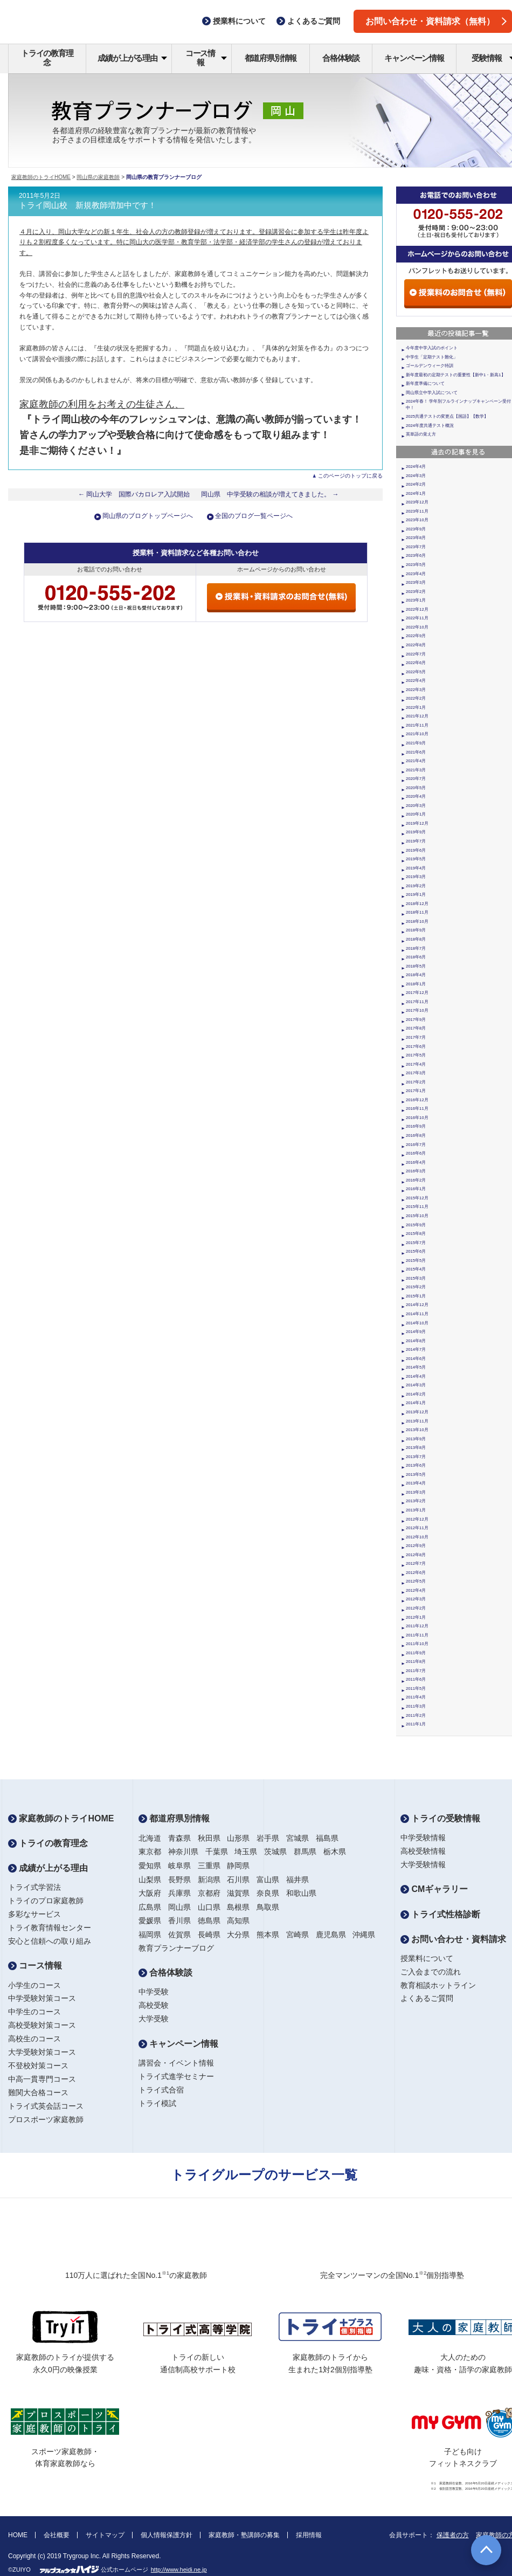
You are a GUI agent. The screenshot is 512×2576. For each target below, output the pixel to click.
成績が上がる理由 (132, 58)
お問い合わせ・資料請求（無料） (436, 21)
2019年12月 (417, 823)
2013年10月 (417, 1429)
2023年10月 (417, 519)
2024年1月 (416, 493)
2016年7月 (416, 1144)
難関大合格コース (38, 2092)
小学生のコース (34, 1985)
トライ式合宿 (161, 2089)
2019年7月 (416, 841)
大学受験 (154, 2018)
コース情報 (206, 58)
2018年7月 (416, 948)
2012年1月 (416, 1617)
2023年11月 (417, 511)
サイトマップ (105, 2535)
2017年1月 (416, 1090)
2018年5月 (416, 966)
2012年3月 (416, 1599)
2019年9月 (416, 832)
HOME (17, 2535)
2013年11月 (417, 1421)
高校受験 (154, 2005)
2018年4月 (416, 974)
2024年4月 (416, 466)
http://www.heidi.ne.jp (179, 2569)
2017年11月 (417, 1001)
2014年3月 (416, 1385)
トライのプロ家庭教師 (46, 1900)
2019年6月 (416, 850)
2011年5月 (416, 1688)
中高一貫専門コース (42, 2079)
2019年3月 (416, 876)
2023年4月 (416, 573)
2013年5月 (416, 1474)
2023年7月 (416, 546)
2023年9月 (416, 529)
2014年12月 (417, 1304)
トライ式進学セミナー (176, 2076)
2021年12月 (417, 716)
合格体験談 (340, 58)
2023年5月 (416, 564)
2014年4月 (416, 1376)
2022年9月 (416, 635)
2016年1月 (416, 1188)
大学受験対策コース (42, 2052)
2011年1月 (416, 1724)
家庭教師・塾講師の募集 (244, 2535)
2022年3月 (416, 689)
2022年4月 (416, 680)
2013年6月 (416, 1465)
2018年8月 (416, 939)
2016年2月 (416, 1180)
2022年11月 (417, 618)
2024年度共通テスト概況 (430, 425)
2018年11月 (417, 912)
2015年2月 (416, 1286)
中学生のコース (34, 2011)
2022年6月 (416, 662)
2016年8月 (416, 1135)
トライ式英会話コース (46, 2106)
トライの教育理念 (47, 58)
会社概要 (57, 2535)
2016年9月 (416, 1126)
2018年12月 (417, 903)
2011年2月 (416, 1715)
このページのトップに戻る (350, 476)
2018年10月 (417, 921)
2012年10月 (417, 1537)
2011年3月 (416, 1706)
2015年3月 (416, 1278)
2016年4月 (416, 1162)
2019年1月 (416, 894)
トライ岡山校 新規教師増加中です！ (87, 205)
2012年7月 (416, 1563)
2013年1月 (416, 1510)
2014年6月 (416, 1358)
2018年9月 (416, 930)
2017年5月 (416, 1055)
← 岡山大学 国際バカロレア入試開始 (134, 494)
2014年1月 (416, 1402)
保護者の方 (453, 2535)
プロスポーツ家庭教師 (46, 2119)
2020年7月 (416, 778)
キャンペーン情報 (414, 58)
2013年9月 (416, 1439)
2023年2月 (416, 591)
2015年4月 (416, 1269)
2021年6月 (416, 752)
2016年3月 (416, 1171)
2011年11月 (417, 1635)
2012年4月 (416, 1590)
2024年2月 (416, 484)
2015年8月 (416, 1233)
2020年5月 (416, 787)
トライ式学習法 (34, 1887)
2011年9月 (416, 1652)
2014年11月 (417, 1313)
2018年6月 (416, 957)
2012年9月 (416, 1545)
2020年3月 (416, 805)
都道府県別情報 (271, 58)
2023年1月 (416, 600)
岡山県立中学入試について (432, 392)
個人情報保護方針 (166, 2535)
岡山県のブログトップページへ (147, 516)
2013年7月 (416, 1456)
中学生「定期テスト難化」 (432, 357)
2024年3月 (416, 475)
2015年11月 (417, 1206)
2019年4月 (416, 868)
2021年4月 (416, 760)
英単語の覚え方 (421, 434)
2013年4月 (416, 1483)
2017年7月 (416, 1037)
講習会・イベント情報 (176, 2063)
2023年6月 (416, 555)
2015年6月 (416, 1251)
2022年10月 (417, 627)
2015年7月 (416, 1242)
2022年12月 (417, 609)
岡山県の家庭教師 (98, 177)
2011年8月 (416, 1661)
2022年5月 (416, 671)
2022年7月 (416, 654)
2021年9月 (416, 743)
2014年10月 (417, 1323)
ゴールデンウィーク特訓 (429, 365)
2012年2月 (416, 1608)
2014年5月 (416, 1367)
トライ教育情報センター (49, 1927)
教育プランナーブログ (176, 1948)
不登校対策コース (38, 2065)
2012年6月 (416, 1572)
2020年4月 (416, 796)
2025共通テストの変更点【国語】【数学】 (447, 416)
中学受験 (154, 1991)
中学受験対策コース (42, 1998)
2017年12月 (417, 992)
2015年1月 (416, 1296)
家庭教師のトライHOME (41, 177)
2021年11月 (417, 725)
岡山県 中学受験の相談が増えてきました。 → (270, 494)
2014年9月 (416, 1331)
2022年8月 (416, 645)
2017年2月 (416, 1082)
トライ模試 (157, 2103)
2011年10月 (417, 1643)
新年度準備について (425, 383)
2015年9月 (416, 1225)
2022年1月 (416, 707)
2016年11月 (417, 1108)
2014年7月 (416, 1349)
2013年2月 (416, 1500)
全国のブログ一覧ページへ (254, 516)
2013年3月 (416, 1492)
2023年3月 (416, 582)
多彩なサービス (34, 1914)
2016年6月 (416, 1153)
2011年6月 (416, 1679)
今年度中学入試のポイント (432, 348)
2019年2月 (416, 885)
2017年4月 (416, 1064)
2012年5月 (416, 1581)
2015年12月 (417, 1198)
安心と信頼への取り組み (49, 1941)
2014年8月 (416, 1340)
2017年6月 (416, 1046)
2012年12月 (417, 1519)
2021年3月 (416, 770)
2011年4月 (416, 1697)
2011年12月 (417, 1626)
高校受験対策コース (42, 2025)
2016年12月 (417, 1099)
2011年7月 (416, 1670)
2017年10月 (417, 1010)
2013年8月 (416, 1447)
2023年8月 (416, 537)
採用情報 (309, 2535)
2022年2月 (416, 698)
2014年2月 (416, 1394)
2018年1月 (416, 984)
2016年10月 (417, 1117)
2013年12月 (417, 1412)
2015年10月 (417, 1215)
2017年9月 (416, 1019)
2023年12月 (417, 502)
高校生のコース (34, 2038)
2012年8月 (416, 1554)
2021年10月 (417, 733)
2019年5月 (416, 859)
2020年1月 (416, 814)
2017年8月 (416, 1028)
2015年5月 (416, 1260)
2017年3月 (416, 1073)
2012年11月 (417, 1527)
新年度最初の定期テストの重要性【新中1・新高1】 (456, 374)
